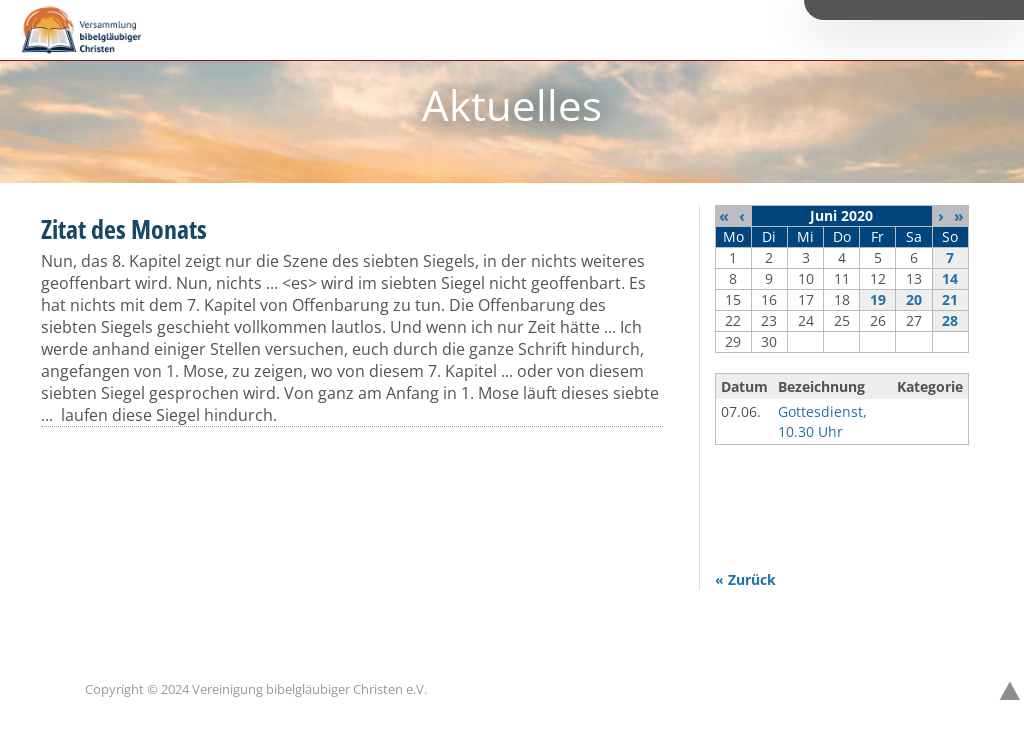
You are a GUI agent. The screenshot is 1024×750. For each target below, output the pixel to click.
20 (914, 299)
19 (878, 299)
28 (950, 320)
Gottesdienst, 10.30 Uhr (822, 421)
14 (950, 278)
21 (950, 299)
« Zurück (745, 579)
